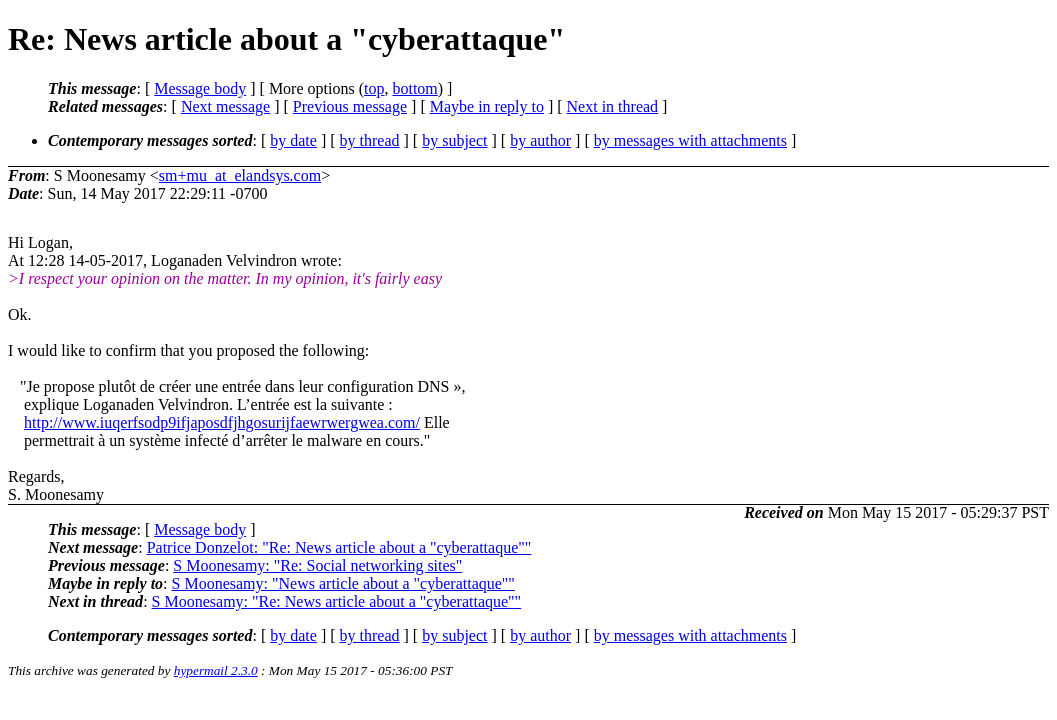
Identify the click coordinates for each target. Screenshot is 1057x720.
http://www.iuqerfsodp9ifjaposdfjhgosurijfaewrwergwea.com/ (222, 422)
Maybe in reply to (487, 106)
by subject (454, 140)
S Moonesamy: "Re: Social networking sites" (317, 565)
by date (293, 140)
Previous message (350, 106)
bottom (414, 88)
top (374, 88)
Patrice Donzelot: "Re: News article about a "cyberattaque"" (339, 547)
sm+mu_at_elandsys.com (240, 175)
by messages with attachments (690, 140)
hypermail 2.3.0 (216, 670)
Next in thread (613, 106)
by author (540, 140)
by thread (370, 140)
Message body (200, 88)
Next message (225, 106)
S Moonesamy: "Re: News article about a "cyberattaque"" (337, 601)
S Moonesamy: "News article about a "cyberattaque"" (343, 583)
